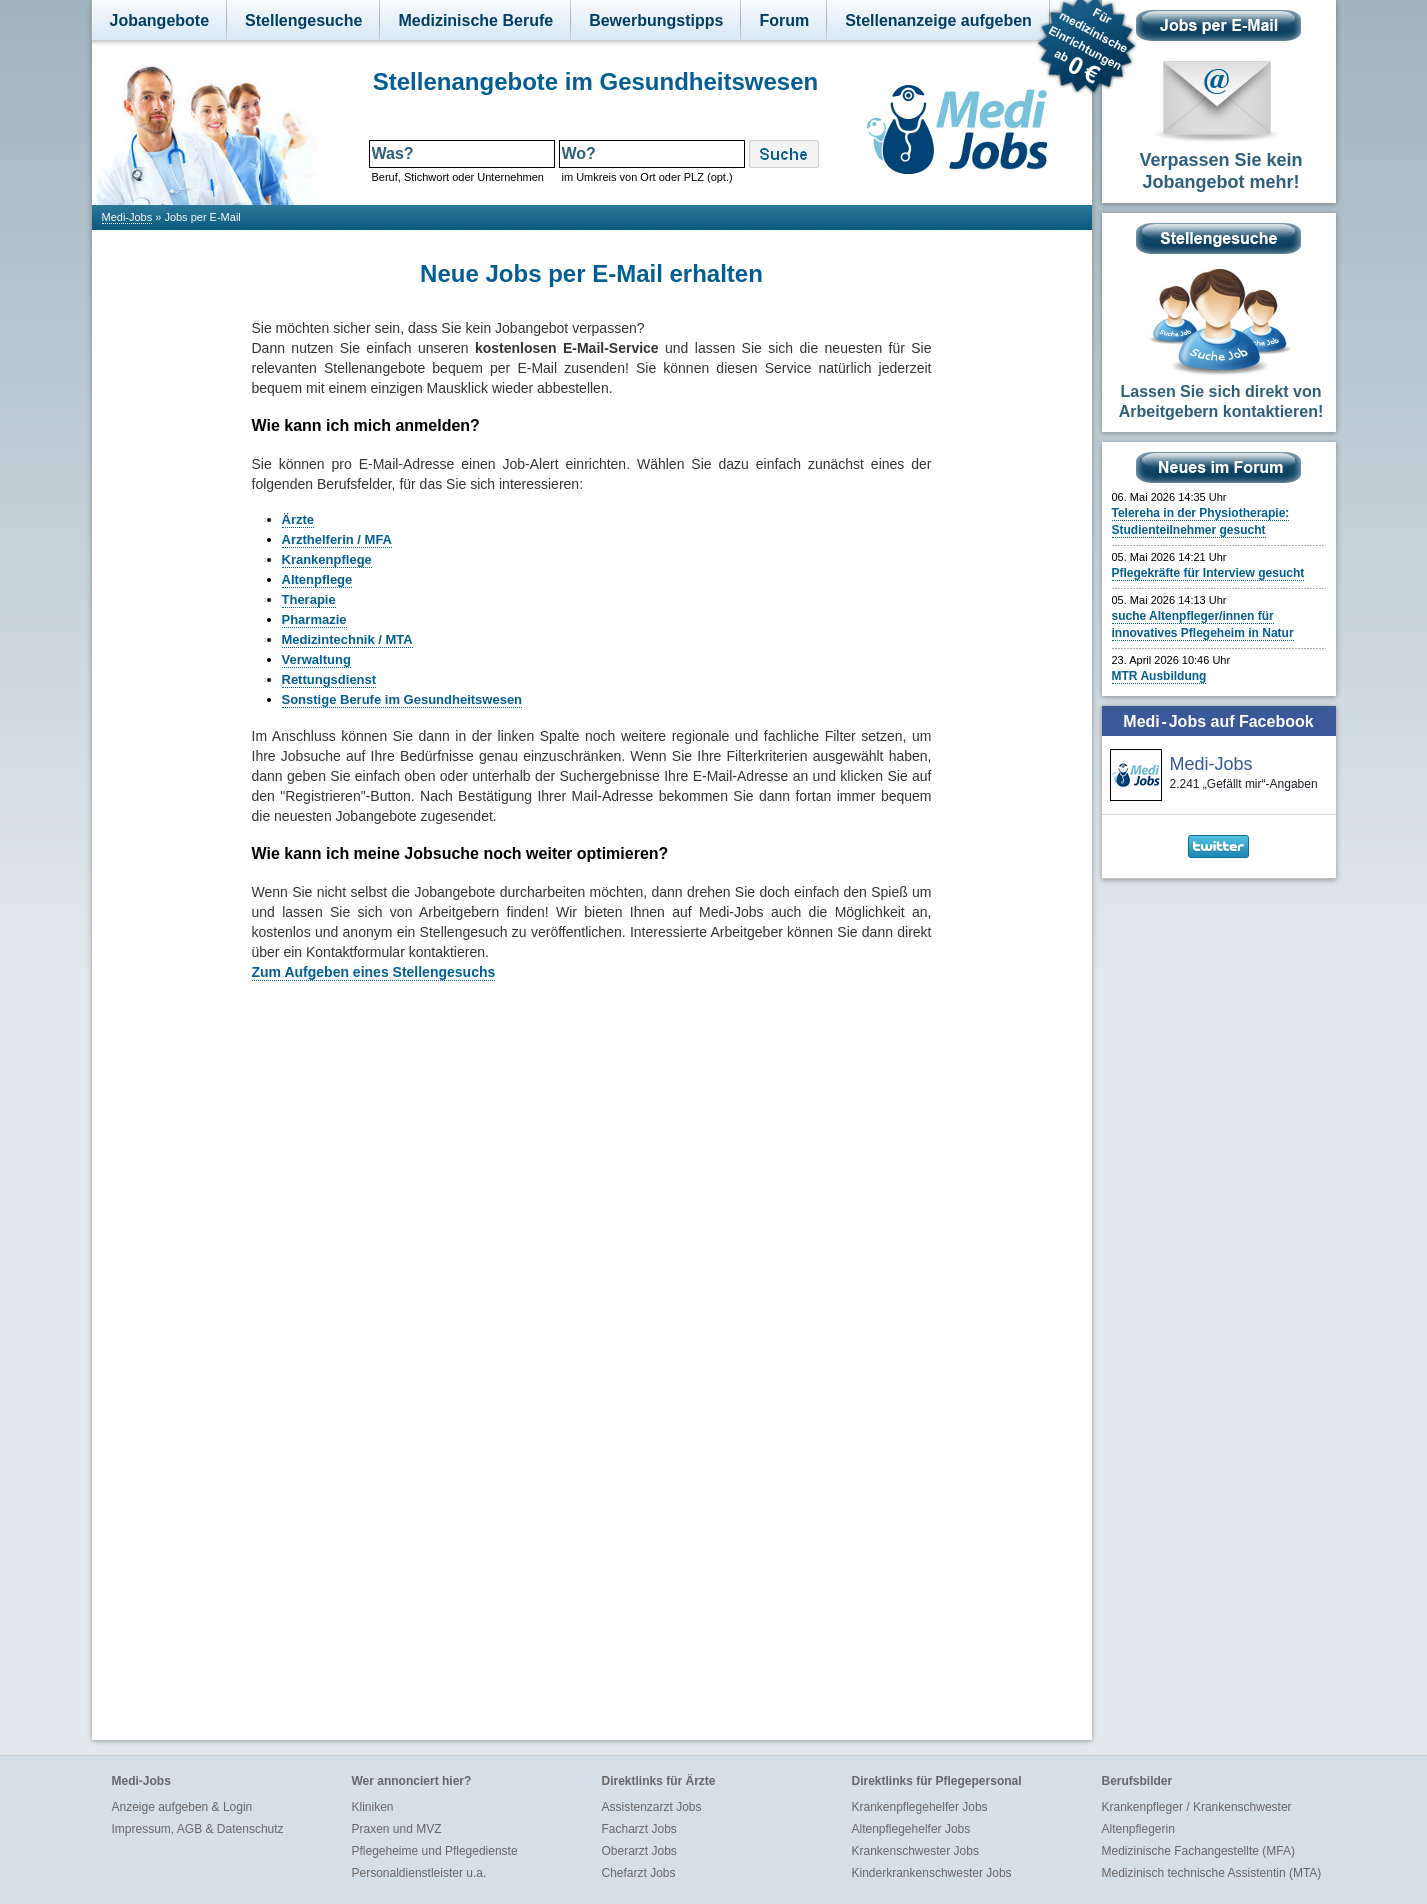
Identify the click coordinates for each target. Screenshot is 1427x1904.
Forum (784, 20)
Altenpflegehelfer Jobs (911, 1829)
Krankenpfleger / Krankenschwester (1197, 1807)
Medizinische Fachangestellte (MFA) (1198, 1851)
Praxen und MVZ (397, 1829)
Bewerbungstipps (656, 20)
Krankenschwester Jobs (915, 1851)
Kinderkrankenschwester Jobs (932, 1873)
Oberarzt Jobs (639, 1851)
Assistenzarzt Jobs (652, 1807)
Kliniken (373, 1807)
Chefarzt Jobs (639, 1873)
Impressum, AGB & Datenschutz (198, 1829)
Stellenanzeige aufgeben (938, 20)
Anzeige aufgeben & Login (182, 1807)
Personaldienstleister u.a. (419, 1873)
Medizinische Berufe (475, 20)
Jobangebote (160, 20)
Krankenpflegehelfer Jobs (920, 1807)
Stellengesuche (303, 20)
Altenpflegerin (1138, 1829)
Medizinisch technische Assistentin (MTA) (1212, 1873)
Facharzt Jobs (639, 1829)
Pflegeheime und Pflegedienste (435, 1851)
